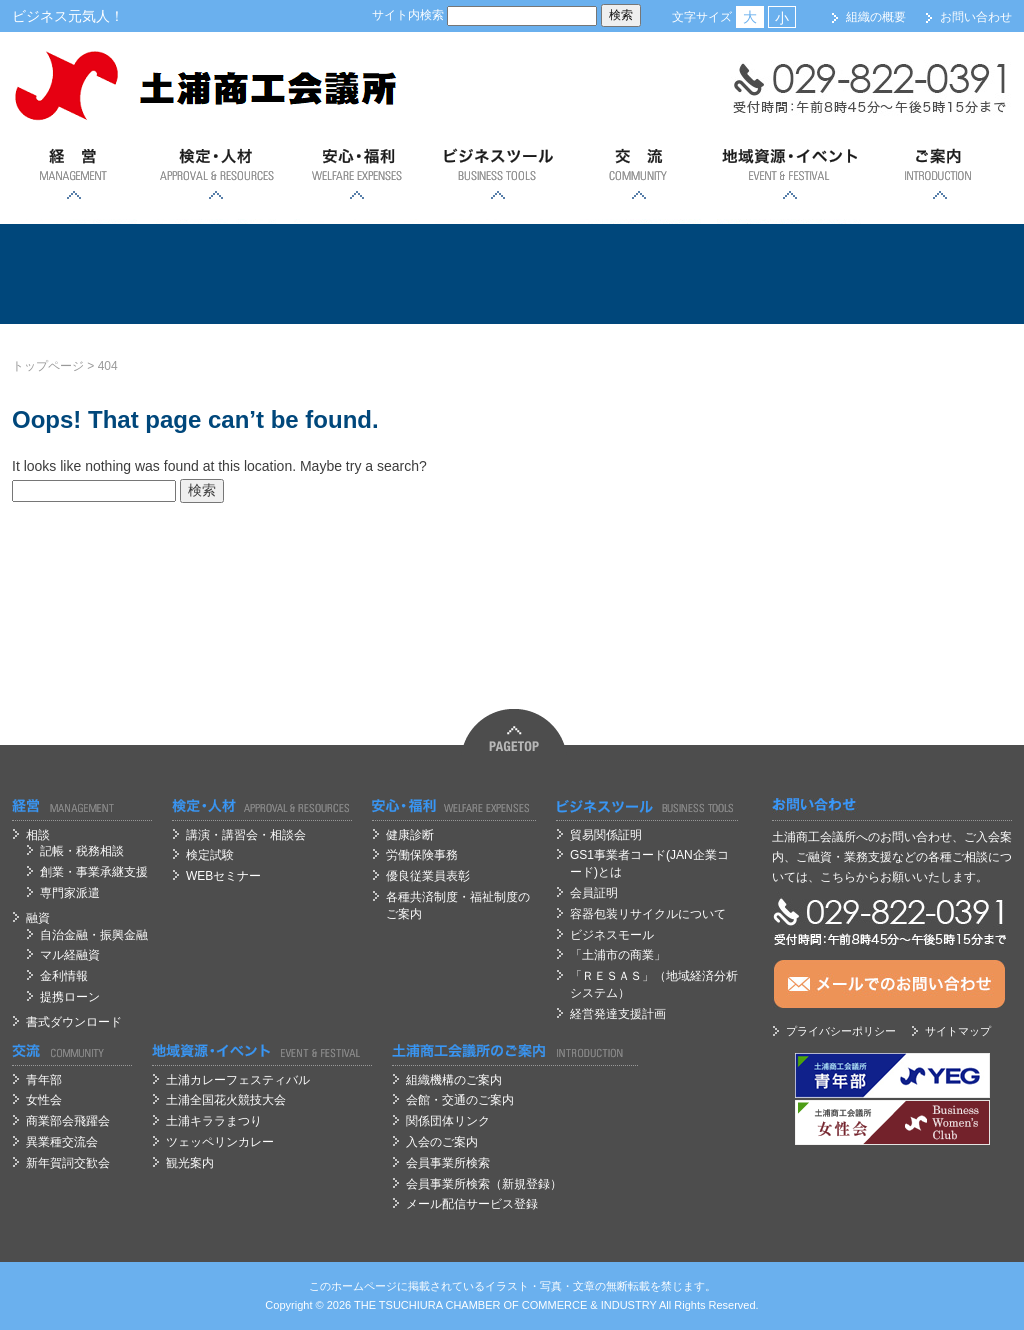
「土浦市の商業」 (618, 955)
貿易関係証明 (606, 835)
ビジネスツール (497, 175)
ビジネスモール (612, 935)
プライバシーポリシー (841, 1031)
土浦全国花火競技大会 (226, 1100)
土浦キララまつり (214, 1121)
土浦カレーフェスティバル (238, 1080)
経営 (74, 175)
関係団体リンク (448, 1121)
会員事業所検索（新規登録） (484, 1184)
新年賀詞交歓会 (68, 1163)
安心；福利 (356, 175)
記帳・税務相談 (82, 851)
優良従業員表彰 (428, 876)
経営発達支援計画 (618, 1014)
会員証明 (594, 893)
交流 (638, 175)
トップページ (48, 366)
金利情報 (64, 976)
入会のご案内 (442, 1142)
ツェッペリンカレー (220, 1142)
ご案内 (939, 175)
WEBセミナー (223, 876)
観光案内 (190, 1163)
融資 (38, 918)
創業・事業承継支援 (94, 872)
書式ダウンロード (74, 1022)
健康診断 (410, 835)
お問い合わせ (976, 17)
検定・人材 (215, 175)
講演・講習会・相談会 (246, 835)
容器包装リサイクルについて (648, 914)
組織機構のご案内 (454, 1080)
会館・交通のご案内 (460, 1100)
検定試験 (210, 855)
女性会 (44, 1100)
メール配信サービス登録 (472, 1204)
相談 (38, 835)
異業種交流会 (62, 1142)
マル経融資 (70, 955)
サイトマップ (958, 1031)
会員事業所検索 (448, 1163)
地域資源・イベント (789, 175)
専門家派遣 (70, 893)
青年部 (44, 1080)
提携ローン (70, 997)
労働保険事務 (422, 855)
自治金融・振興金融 (94, 935)
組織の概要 (876, 17)
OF (511, 1305)
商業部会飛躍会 (68, 1121)
